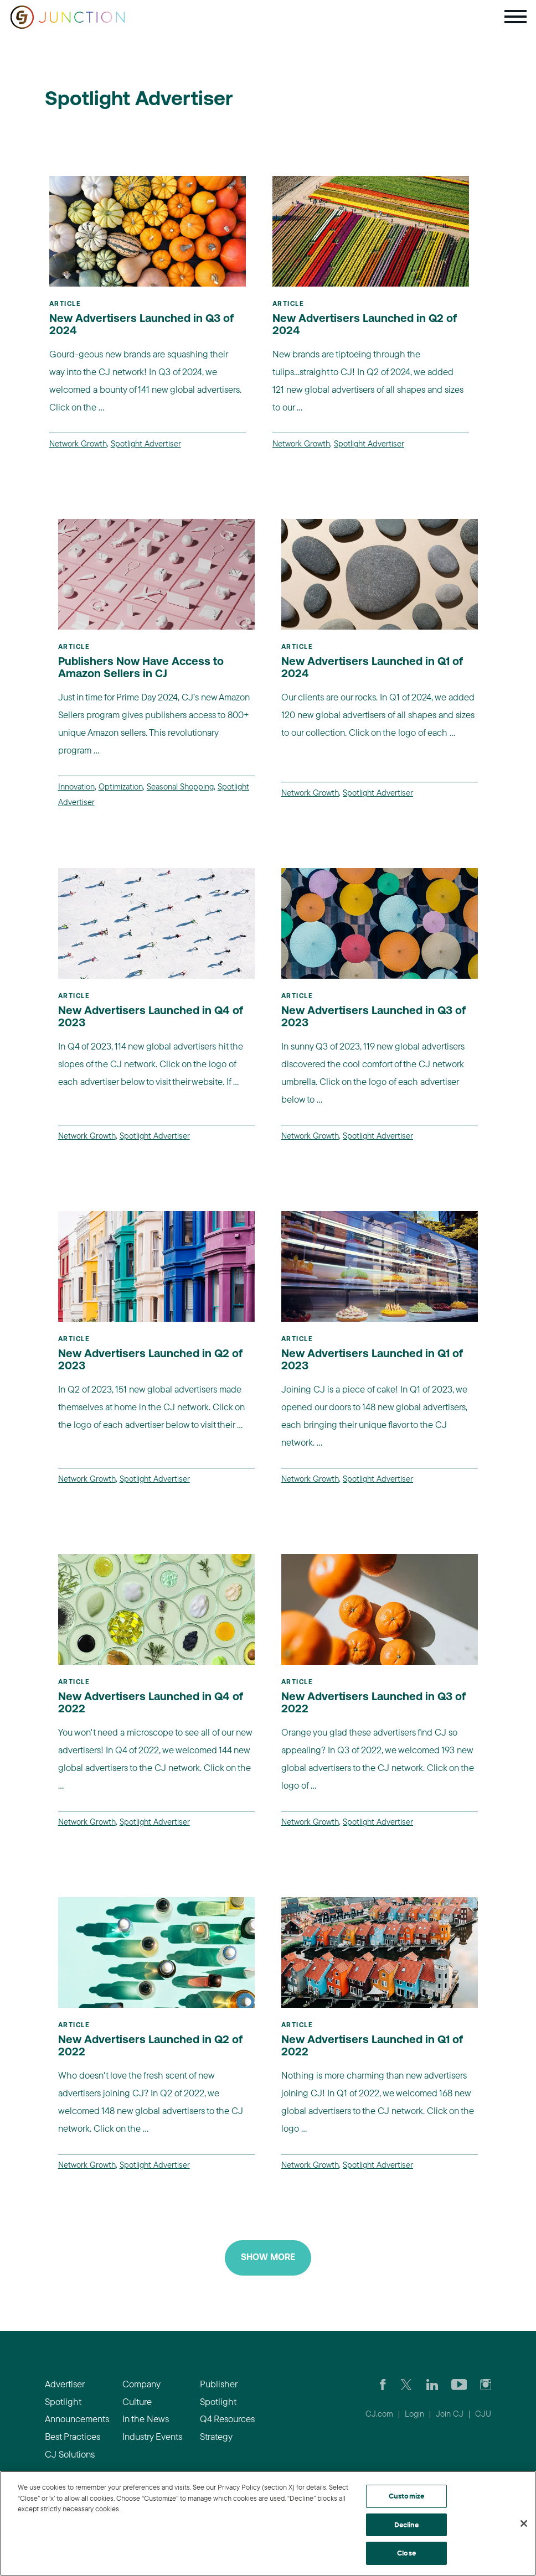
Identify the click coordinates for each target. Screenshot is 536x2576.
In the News (145, 2418)
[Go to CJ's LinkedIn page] (432, 2384)
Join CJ (449, 2413)
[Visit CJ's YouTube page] (459, 2384)
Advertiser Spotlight (64, 2392)
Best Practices (72, 2436)
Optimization (121, 786)
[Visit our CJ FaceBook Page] (383, 2384)
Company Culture (141, 2392)
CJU (483, 2413)
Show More (268, 2257)
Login (414, 2413)
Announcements (77, 2418)
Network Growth (78, 443)
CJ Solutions (70, 2454)
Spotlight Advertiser (146, 443)
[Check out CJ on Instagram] (485, 2384)
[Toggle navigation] (515, 17)
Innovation (76, 786)
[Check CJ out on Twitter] (406, 2384)
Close (406, 2552)
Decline (406, 2524)
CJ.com (379, 2413)
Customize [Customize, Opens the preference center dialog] (406, 2495)
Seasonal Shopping (180, 786)
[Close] (524, 2523)
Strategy (216, 2436)
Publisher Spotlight (218, 2392)
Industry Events (152, 2436)
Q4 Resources (227, 2418)
